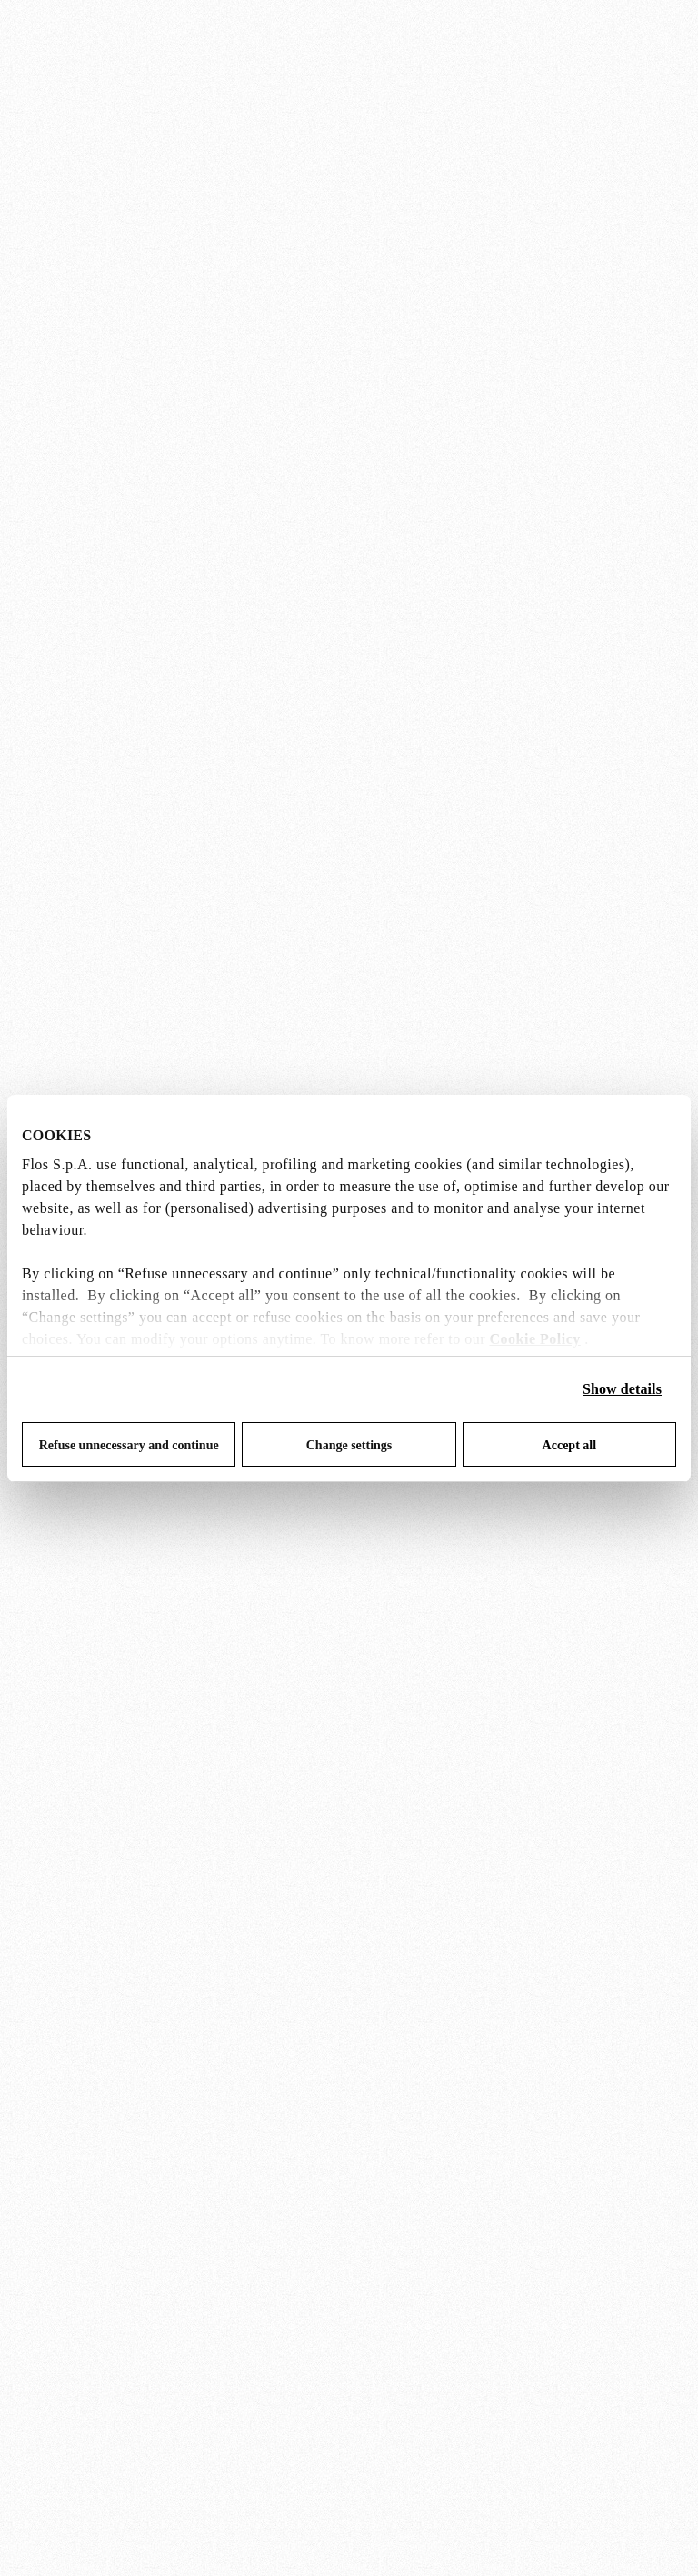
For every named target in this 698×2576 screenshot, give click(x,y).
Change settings (349, 1445)
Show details (622, 1389)
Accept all (569, 1445)
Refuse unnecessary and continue (129, 1445)
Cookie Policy (535, 1339)
